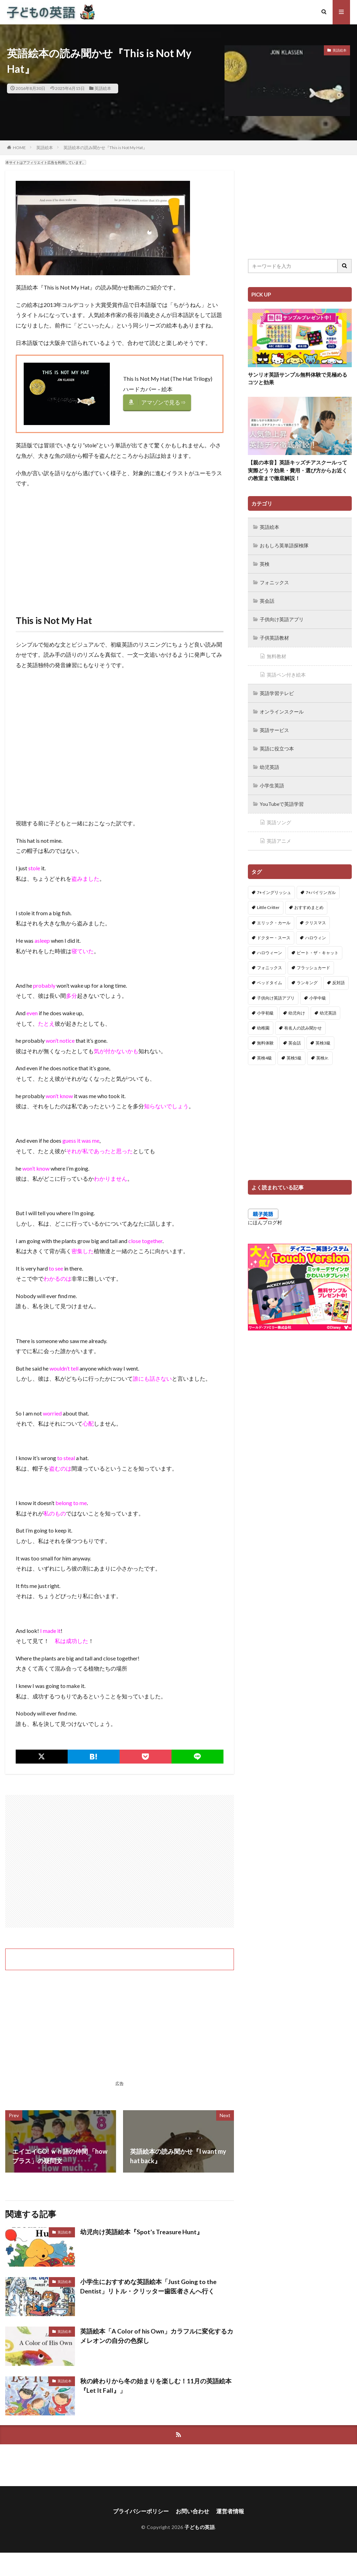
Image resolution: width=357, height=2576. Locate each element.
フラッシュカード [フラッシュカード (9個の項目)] (313, 961)
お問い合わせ (192, 2511)
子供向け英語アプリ (282, 617)
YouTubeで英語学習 (282, 799)
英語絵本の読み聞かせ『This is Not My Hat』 (105, 147)
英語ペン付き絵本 (286, 672)
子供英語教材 (274, 636)
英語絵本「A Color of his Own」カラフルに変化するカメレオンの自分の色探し (157, 2335)
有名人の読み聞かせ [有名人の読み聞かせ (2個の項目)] (303, 1022)
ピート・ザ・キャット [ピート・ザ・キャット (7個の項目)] (318, 946)
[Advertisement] (119, 544)
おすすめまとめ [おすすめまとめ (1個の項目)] (309, 901)
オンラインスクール (282, 708)
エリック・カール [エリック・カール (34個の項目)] (273, 916)
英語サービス (274, 726)
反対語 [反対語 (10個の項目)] (338, 976)
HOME (19, 147)
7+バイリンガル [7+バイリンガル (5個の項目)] (321, 886)
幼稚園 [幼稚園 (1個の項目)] (263, 1022)
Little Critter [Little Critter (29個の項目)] (268, 901)
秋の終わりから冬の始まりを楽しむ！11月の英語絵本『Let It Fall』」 (155, 2385)
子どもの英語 (199, 2527)
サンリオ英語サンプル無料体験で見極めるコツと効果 (297, 378)
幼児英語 (269, 762)
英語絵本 (102, 88)
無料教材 (276, 654)
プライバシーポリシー (141, 2511)
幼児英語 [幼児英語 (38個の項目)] (328, 1006)
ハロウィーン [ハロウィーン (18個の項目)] (269, 946)
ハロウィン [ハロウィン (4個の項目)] (315, 931)
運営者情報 (230, 2511)
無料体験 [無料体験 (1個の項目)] (265, 1037)
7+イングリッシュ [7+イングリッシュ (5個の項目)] (274, 886)
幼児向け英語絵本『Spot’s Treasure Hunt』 (142, 2232)
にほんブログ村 (265, 1216)
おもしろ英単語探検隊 (284, 545)
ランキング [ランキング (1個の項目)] (307, 976)
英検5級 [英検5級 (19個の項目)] (294, 1052)
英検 (264, 563)
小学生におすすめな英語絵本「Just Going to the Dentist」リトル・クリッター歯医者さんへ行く (148, 2286)
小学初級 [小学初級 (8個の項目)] (265, 1006)
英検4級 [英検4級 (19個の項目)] (264, 1052)
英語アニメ (279, 835)
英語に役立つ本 (277, 744)
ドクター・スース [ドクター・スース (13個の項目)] (273, 931)
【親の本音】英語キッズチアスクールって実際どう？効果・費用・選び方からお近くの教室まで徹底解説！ (297, 470)
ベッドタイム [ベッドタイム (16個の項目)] (269, 976)
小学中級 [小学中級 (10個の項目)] (317, 991)
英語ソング (279, 817)
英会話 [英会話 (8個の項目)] (294, 1037)
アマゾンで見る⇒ (163, 402)
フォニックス (274, 581)
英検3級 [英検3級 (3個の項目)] (323, 1037)
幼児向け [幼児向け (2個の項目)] (296, 1006)
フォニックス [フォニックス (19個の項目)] (269, 961)
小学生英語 (272, 781)
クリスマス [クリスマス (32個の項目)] (315, 916)
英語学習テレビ (277, 690)
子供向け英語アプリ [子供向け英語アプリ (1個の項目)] (276, 991)
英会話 (267, 599)
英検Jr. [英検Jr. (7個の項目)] (322, 1052)
